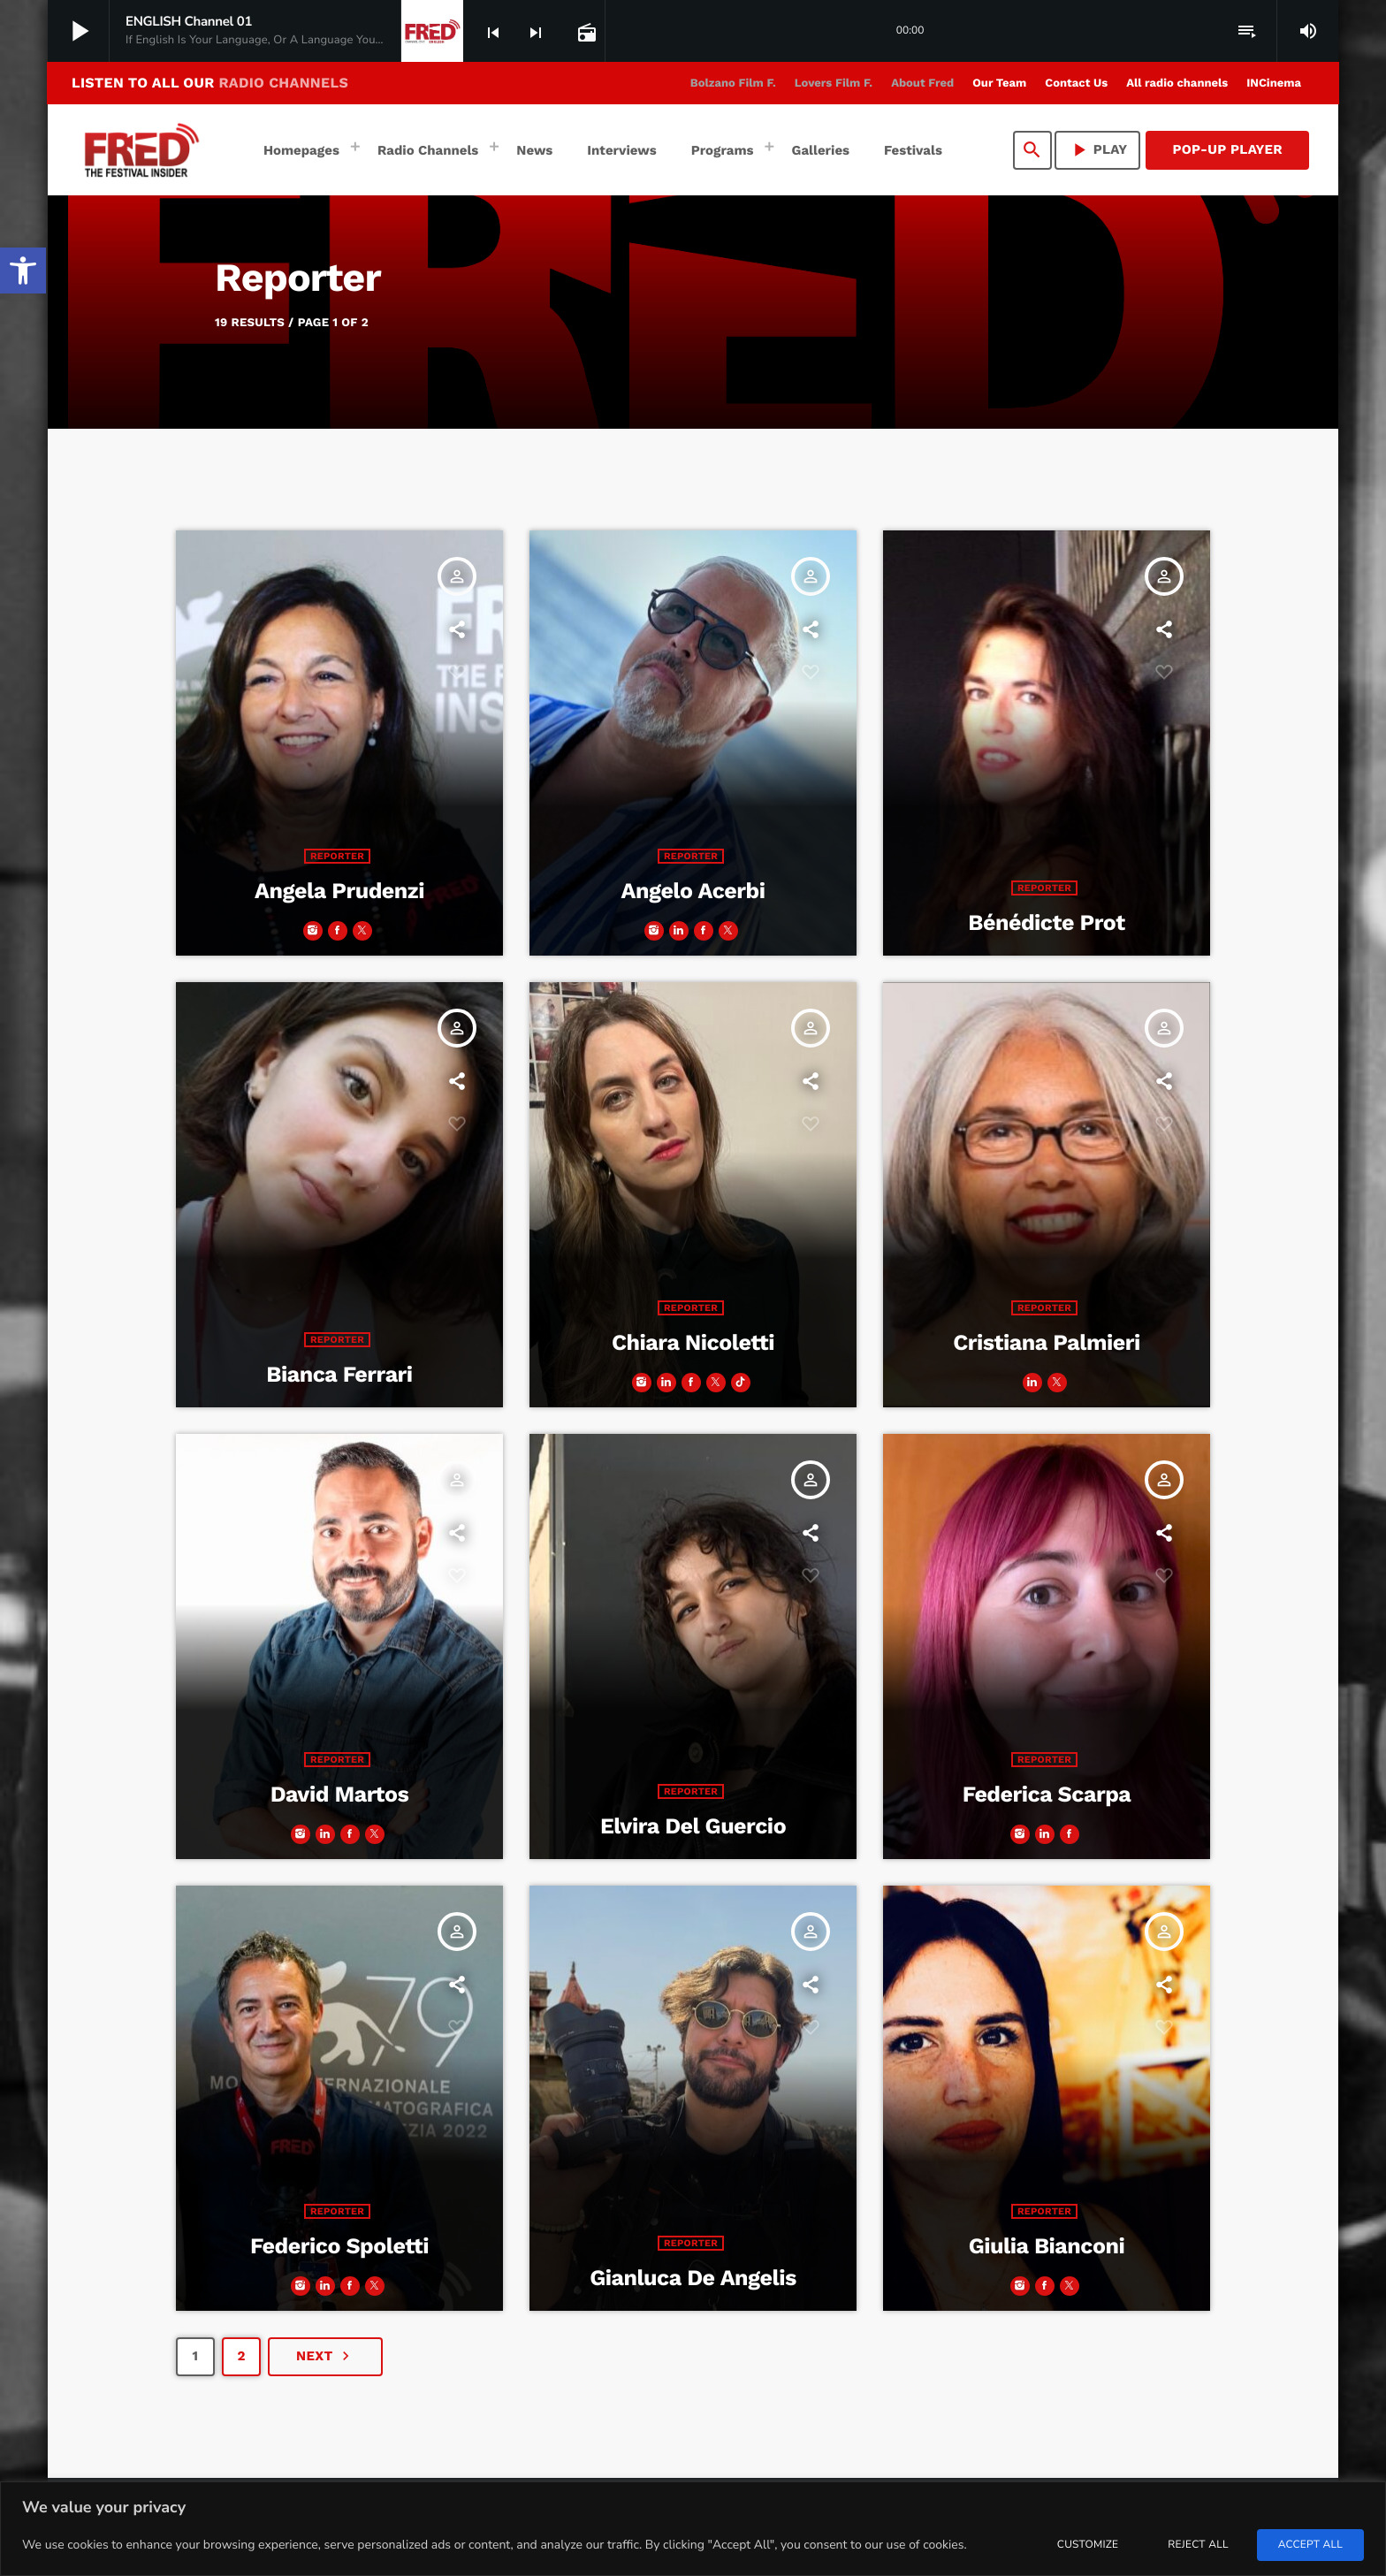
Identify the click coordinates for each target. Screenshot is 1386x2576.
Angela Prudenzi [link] (339, 891)
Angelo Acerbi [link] (693, 891)
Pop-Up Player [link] (1227, 149)
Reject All (1198, 2545)
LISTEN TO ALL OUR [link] (210, 82)
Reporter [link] (337, 856)
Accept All (1310, 2545)
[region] (693, 2528)
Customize (1087, 2545)
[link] (23, 270)
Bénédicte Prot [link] (1046, 923)
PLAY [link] (1098, 150)
